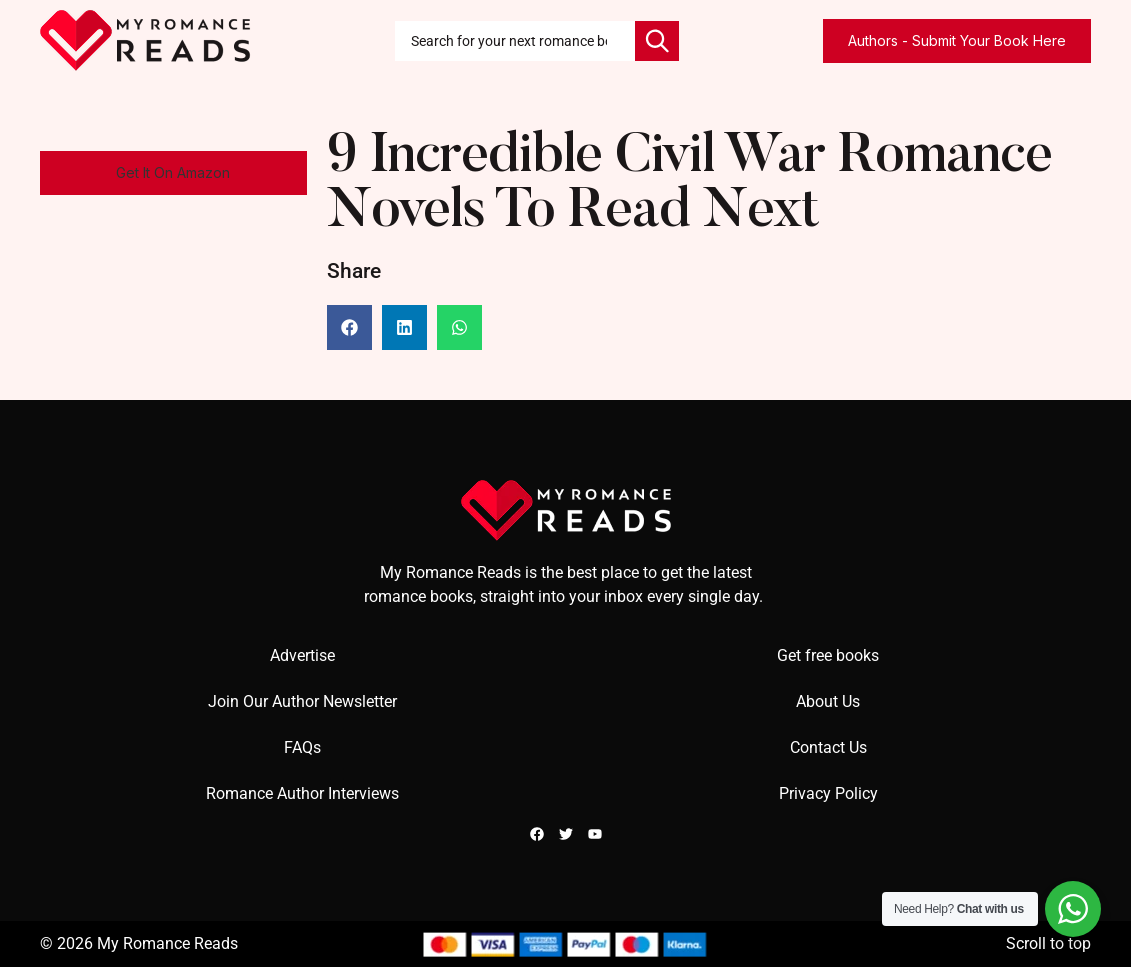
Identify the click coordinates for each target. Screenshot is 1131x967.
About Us (828, 701)
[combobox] (515, 41)
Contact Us (828, 747)
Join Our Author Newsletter (302, 701)
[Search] (657, 41)
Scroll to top (1048, 943)
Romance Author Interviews (302, 793)
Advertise (302, 655)
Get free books (828, 655)
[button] (173, 173)
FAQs (302, 747)
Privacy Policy (828, 793)
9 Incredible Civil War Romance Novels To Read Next (689, 186)
